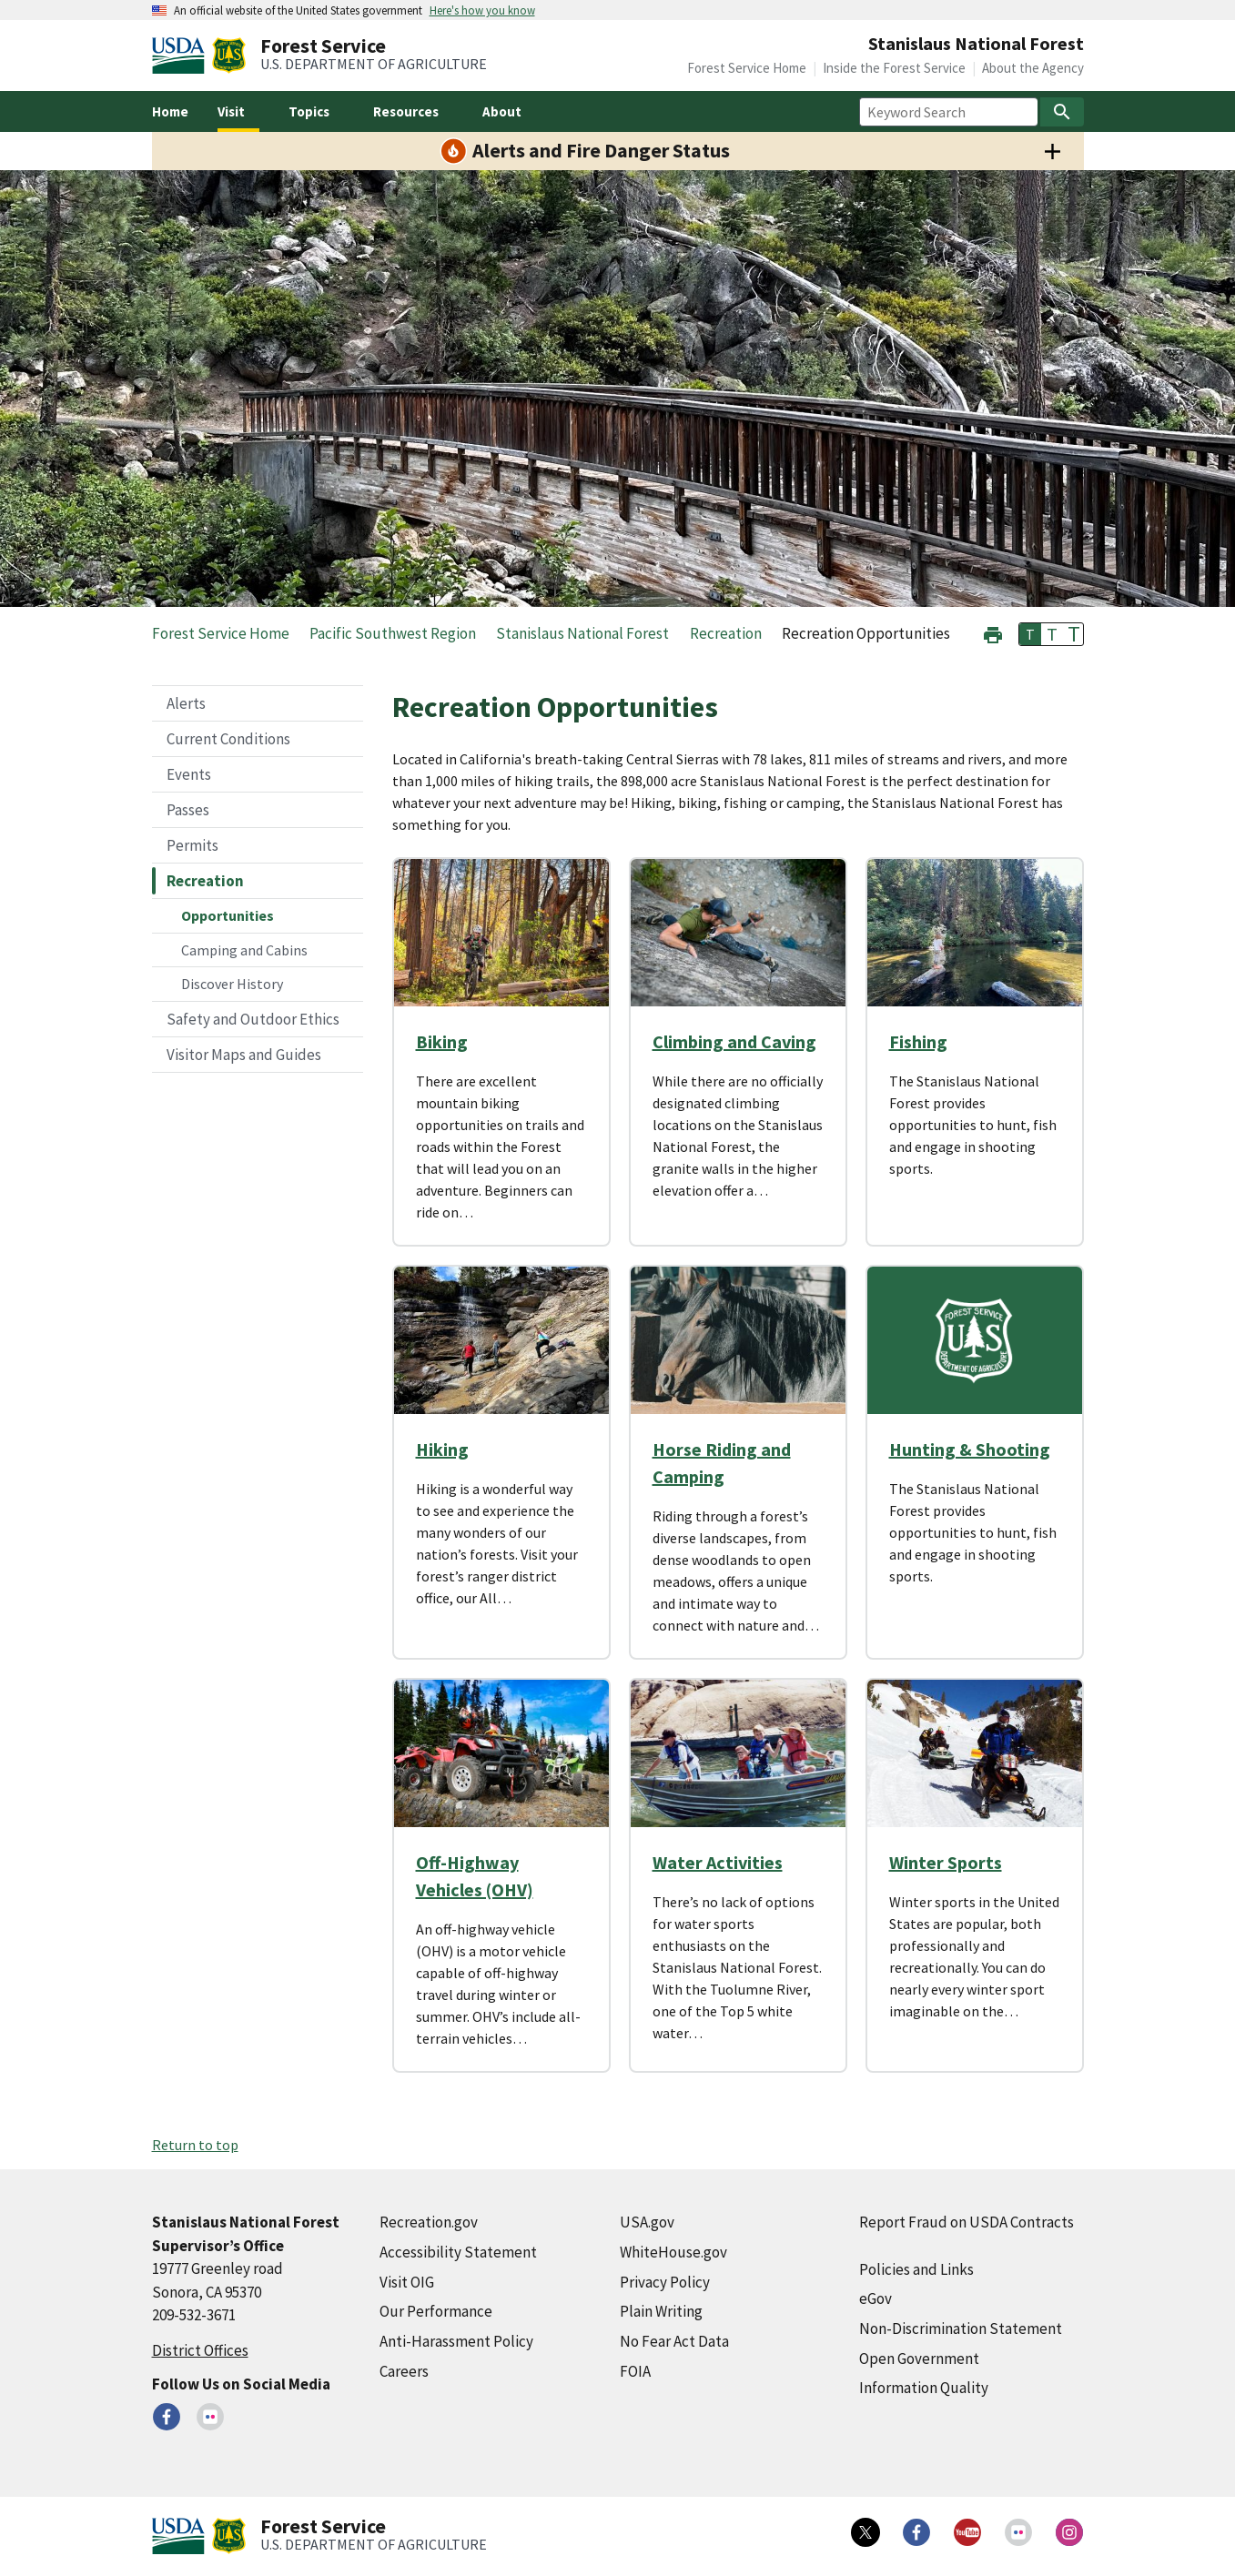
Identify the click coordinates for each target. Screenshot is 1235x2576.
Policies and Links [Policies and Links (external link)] (916, 2269)
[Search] (1062, 111)
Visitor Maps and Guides (244, 1055)
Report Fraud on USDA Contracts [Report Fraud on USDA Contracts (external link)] (966, 2222)
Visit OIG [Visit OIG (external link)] (407, 2282)
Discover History (232, 984)
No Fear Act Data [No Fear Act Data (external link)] (674, 2341)
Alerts (186, 703)
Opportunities (227, 915)
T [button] (1030, 634)
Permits (192, 845)
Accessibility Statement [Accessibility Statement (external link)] (458, 2252)
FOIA (635, 2371)
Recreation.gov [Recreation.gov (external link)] (429, 2222)
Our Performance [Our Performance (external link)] (436, 2311)
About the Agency (1033, 68)
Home (170, 111)
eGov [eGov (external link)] (875, 2298)
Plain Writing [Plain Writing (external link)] (661, 2311)
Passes (188, 810)
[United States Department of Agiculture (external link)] (182, 55)
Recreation (205, 881)
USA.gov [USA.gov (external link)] (647, 2222)
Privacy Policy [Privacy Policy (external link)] (665, 2282)
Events (189, 774)
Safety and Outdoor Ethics (253, 1019)
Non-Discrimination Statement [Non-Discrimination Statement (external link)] (960, 2328)
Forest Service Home (746, 68)
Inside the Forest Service (894, 68)
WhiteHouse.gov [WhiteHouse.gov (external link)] (673, 2252)
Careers (404, 2371)
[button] (993, 633)
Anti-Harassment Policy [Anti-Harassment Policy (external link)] (456, 2341)
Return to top (195, 2145)
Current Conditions (228, 739)
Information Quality (923, 2388)
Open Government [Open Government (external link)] (919, 2359)
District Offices (200, 2350)
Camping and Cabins (244, 950)
